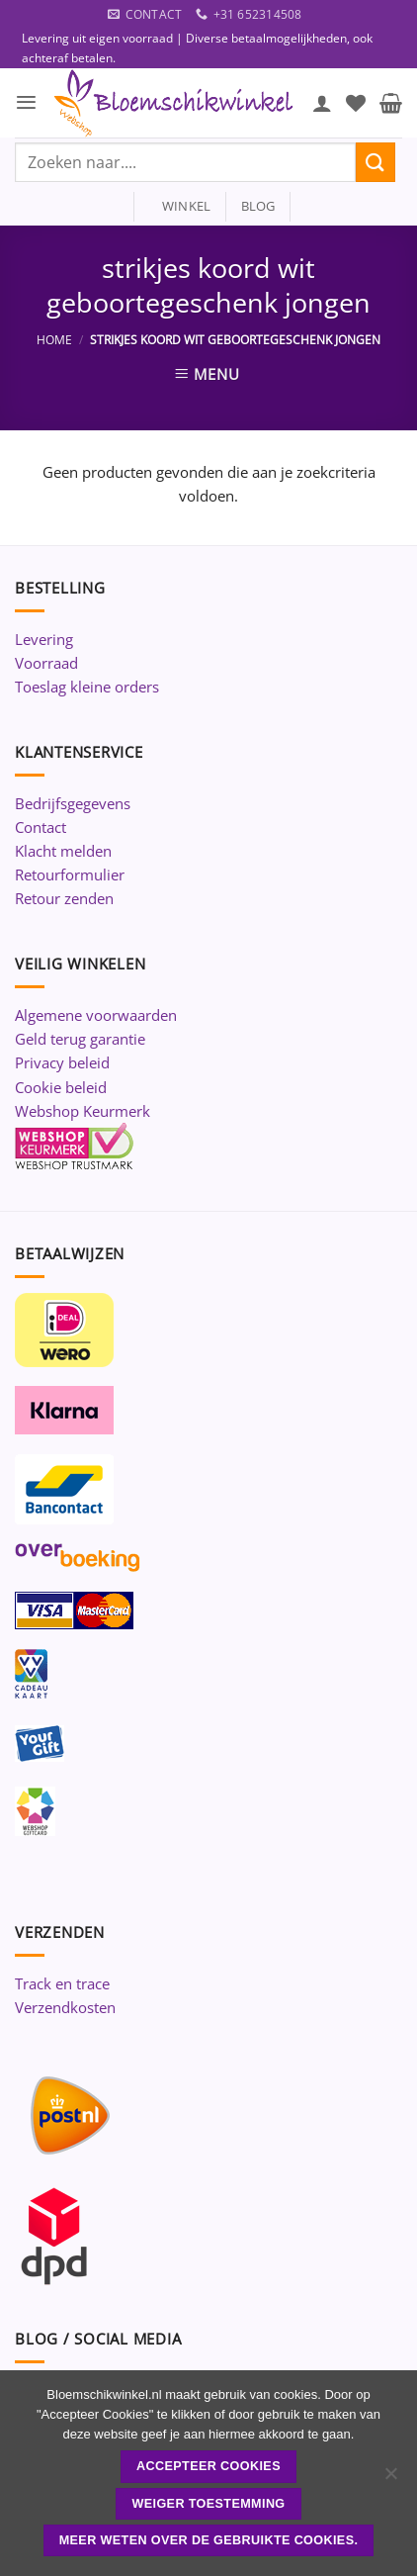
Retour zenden (64, 898)
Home (54, 339)
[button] (26, 102)
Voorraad (46, 663)
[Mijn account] (322, 103)
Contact (40, 827)
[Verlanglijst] (356, 103)
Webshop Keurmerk (82, 1111)
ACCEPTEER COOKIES (208, 2466)
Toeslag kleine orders (87, 686)
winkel (180, 206)
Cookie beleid (61, 1087)
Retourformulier (70, 874)
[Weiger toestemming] (390, 2479)
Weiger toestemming (208, 2504)
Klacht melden (63, 851)
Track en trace (62, 1983)
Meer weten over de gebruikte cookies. (209, 2540)
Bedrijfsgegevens (72, 803)
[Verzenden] (375, 161)
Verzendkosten (65, 2007)
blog (258, 206)
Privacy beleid (62, 1062)
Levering (44, 639)
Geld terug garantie (80, 1039)
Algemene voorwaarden (96, 1015)
